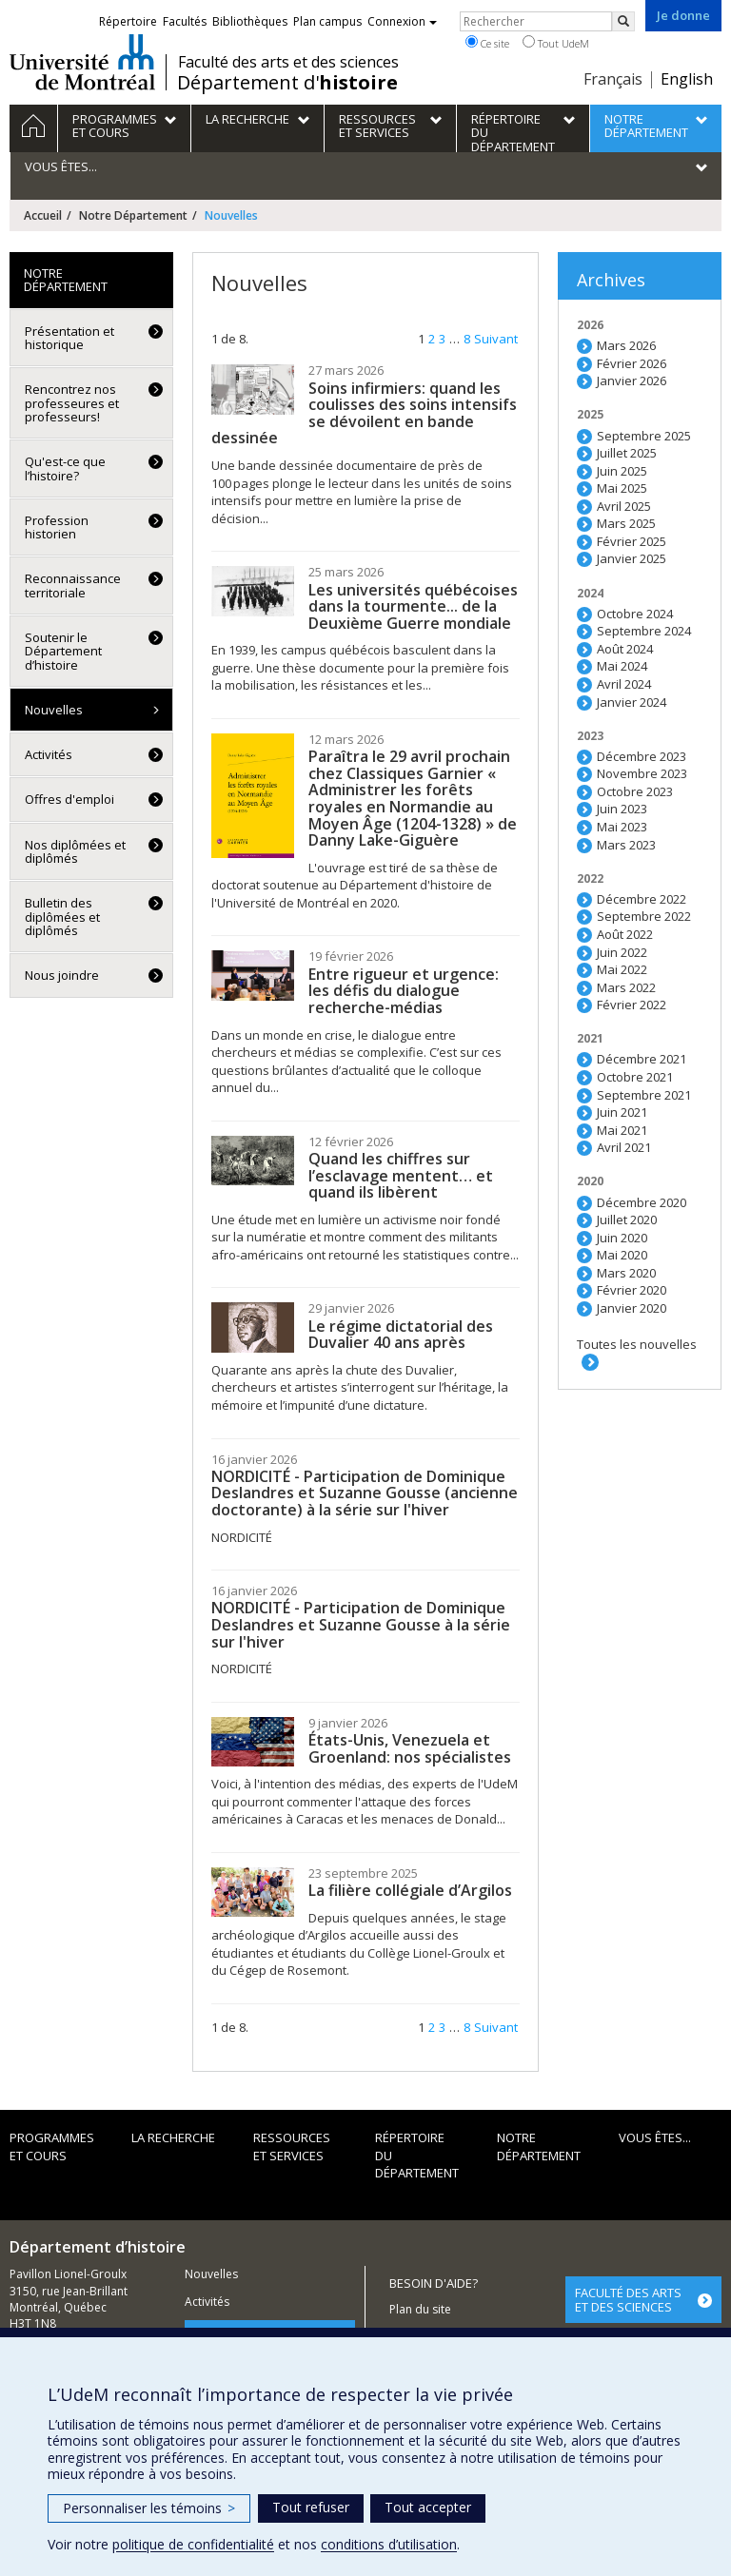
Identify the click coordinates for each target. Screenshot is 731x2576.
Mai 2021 (622, 1130)
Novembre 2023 (642, 773)
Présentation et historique (69, 337)
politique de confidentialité (193, 2544)
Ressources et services (291, 2146)
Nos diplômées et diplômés (75, 851)
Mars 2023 (626, 844)
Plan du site (420, 2309)
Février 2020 (631, 1289)
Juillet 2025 (627, 452)
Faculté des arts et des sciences (288, 61)
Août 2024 (625, 648)
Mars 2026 (626, 345)
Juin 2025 (622, 470)
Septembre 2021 (644, 1094)
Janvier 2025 (631, 558)
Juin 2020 (622, 1237)
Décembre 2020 (641, 1202)
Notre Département (133, 215)
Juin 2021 (622, 1112)
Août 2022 (625, 934)
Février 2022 (631, 1004)
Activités (48, 754)
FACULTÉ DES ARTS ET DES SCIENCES (628, 2299)
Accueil (43, 215)
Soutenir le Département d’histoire (63, 651)
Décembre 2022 (641, 898)
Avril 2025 (624, 506)
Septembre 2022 (644, 916)
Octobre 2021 (635, 1076)
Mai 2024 (622, 665)
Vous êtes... (655, 2137)
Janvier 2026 (631, 380)
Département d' (287, 82)
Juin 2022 (622, 952)
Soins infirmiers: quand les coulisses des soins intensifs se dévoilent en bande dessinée (364, 413)
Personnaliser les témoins (149, 2508)
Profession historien (57, 527)
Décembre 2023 (641, 756)
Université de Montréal (82, 61)
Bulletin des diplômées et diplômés (62, 916)
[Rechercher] (623, 21)
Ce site (487, 42)
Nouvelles (54, 709)
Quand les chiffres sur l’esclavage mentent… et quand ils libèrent (400, 1175)
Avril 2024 (624, 684)
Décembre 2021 (641, 1058)
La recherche (173, 2137)
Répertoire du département (417, 2155)
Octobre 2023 (635, 791)
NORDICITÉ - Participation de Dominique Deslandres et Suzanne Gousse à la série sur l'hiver (360, 1624)
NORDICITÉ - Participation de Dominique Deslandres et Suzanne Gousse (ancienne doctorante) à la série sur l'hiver (364, 1493)
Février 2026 (631, 363)
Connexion (402, 21)
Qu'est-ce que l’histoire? (65, 468)
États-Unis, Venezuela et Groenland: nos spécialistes (409, 1748)
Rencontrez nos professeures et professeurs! (72, 403)
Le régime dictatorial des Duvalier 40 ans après (400, 1335)
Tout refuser (310, 2507)
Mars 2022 (626, 987)
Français (612, 78)
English (687, 78)
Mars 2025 (626, 523)
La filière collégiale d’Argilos (410, 1890)
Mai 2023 (622, 826)
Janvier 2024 (631, 702)
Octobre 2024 (635, 613)
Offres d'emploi (69, 799)
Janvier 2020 (631, 1308)
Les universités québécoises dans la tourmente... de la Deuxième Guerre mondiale (413, 606)
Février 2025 (631, 541)
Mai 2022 (622, 969)
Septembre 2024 (644, 630)
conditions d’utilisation (389, 2544)
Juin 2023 (622, 808)
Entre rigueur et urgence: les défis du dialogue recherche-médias (403, 991)
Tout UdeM (556, 42)
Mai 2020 (622, 1254)
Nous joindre (62, 975)
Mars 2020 (626, 1272)
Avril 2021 (624, 1147)
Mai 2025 (622, 488)
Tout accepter (428, 2507)
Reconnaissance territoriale (73, 585)
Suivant (496, 338)
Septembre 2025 (644, 435)
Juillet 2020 (627, 1219)
